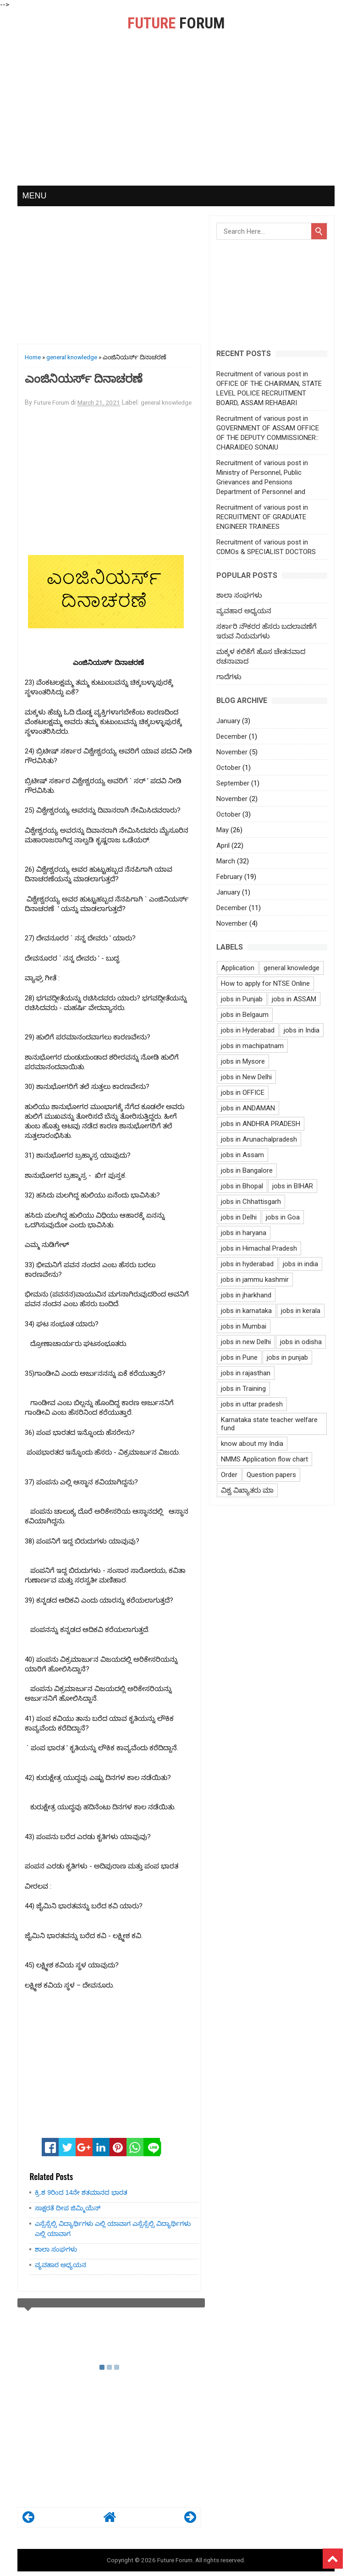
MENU (34, 195)
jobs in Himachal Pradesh (259, 1248)
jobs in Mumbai (243, 1326)
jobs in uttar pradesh (252, 1404)
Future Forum (174, 2560)
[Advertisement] (176, 117)
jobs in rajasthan (245, 1373)
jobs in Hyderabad (248, 1030)
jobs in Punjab (242, 999)
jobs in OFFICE (242, 1092)
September (232, 783)
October (228, 767)
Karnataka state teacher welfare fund (269, 1424)
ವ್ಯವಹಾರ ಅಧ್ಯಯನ (60, 2264)
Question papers (271, 1475)
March (225, 861)
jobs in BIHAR (292, 1186)
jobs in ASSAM (294, 999)
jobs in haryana (243, 1233)
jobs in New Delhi (246, 1077)
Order (229, 1475)
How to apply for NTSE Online (265, 983)
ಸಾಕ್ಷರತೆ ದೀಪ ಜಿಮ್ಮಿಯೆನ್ (67, 2208)
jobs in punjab (287, 1357)
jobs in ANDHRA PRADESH (260, 1124)
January (228, 721)
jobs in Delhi (239, 1217)
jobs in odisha (301, 1342)
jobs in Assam (242, 1155)
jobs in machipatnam (252, 1046)
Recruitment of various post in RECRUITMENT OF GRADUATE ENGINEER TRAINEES (262, 517)
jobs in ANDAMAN (248, 1108)
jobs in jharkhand (246, 1295)
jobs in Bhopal (242, 1186)
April (223, 845)
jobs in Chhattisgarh (251, 1201)
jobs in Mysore (243, 1061)
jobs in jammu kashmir (255, 1279)
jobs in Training (243, 1388)
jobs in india (300, 1264)
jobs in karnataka (246, 1311)
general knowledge (71, 357)
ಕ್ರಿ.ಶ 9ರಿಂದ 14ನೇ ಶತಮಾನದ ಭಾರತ (81, 2192)
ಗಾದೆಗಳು (229, 677)
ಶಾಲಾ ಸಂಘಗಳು (56, 2249)
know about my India (252, 1443)
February (229, 877)
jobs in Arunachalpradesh (259, 1139)
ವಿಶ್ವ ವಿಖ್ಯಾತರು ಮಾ (247, 1490)
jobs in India (301, 1030)
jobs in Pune (239, 1357)
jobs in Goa (283, 1217)
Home (33, 357)
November (232, 752)
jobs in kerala (300, 1311)
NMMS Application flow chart (264, 1459)
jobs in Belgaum (245, 1015)
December (231, 736)
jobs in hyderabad (247, 1264)
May (222, 830)
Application (237, 968)
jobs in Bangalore (247, 1170)
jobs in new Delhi (246, 1342)
